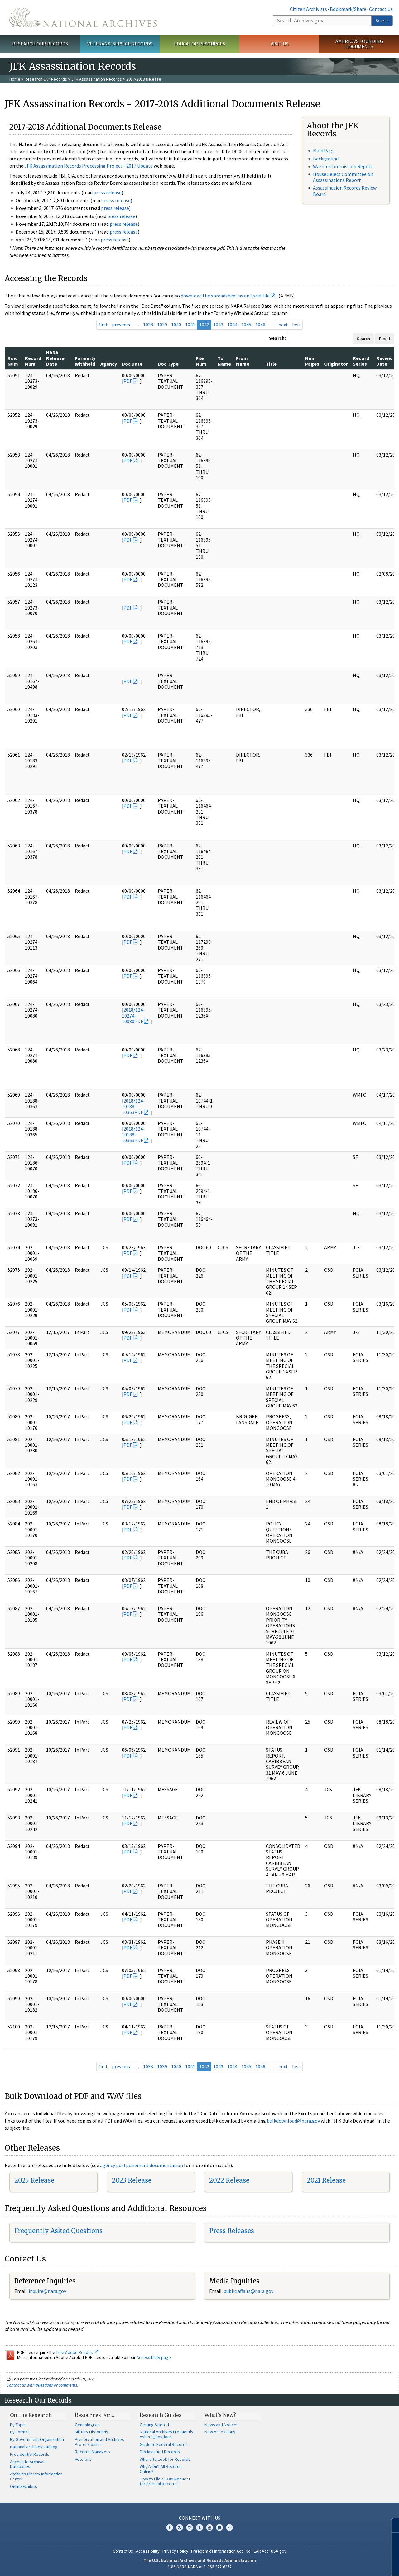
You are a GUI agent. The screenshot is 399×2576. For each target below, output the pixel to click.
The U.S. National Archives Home (83, 17)
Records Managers (92, 2452)
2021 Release (326, 2180)
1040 (176, 324)
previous (121, 324)
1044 (232, 324)
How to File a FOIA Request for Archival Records (165, 2481)
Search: (277, 338)
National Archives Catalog (34, 2447)
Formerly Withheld (85, 361)
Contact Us (381, 9)
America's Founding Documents (359, 44)
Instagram (189, 2527)
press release (108, 192)
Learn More (344, 2565)
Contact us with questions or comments (42, 2385)
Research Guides (161, 2415)
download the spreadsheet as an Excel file (225, 295)
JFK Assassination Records (96, 79)
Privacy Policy (175, 2551)
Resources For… (94, 2415)
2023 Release (131, 2180)
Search (382, 20)
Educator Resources (199, 43)
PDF (127, 381)
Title (271, 364)
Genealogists (87, 2424)
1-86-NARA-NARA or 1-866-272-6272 (200, 2566)
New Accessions (219, 2432)
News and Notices (221, 2424)
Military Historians (91, 2432)
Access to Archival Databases (27, 2464)
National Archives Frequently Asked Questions (166, 2434)
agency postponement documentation (141, 2165)
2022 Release (229, 2180)
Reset (384, 338)
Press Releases (231, 2231)
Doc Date (132, 364)
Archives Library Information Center (36, 2476)
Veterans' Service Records (119, 43)
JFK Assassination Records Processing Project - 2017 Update (88, 166)
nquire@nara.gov (48, 2291)
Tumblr (199, 2527)
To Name (224, 361)
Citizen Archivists (308, 9)
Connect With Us (199, 2518)
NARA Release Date (55, 358)
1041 (190, 324)
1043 (218, 324)
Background (326, 158)
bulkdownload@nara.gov (293, 2121)
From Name (242, 361)
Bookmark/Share (348, 9)
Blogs (219, 2527)
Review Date (384, 361)
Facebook (169, 2527)
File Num (201, 361)
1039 (162, 324)
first (103, 324)
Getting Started (154, 2424)
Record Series (361, 361)
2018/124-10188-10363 (133, 1106)
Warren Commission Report (343, 166)
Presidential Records (29, 2454)
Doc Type (168, 364)
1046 (260, 324)
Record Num (33, 361)
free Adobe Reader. (77, 2352)
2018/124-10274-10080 (133, 1015)
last (296, 324)
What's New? (220, 2415)
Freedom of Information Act (217, 2551)
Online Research (31, 2415)
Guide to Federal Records (164, 2444)
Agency (108, 364)
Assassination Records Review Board (345, 191)
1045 (246, 324)
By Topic (18, 2424)
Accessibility (148, 2551)
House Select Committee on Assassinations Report (343, 177)
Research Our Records (40, 43)
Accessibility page (154, 2357)
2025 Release (34, 2180)
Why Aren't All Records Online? (161, 2469)
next (283, 324)
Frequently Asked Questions (58, 2231)
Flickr (229, 2527)
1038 (148, 324)
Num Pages (312, 361)
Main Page (324, 150)
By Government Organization (37, 2439)
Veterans (83, 2459)
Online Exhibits (23, 2486)
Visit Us (279, 43)
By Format (19, 2432)
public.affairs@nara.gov (248, 2291)
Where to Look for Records (165, 2459)
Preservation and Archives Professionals (99, 2441)
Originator (336, 364)
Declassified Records (160, 2452)
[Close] (392, 2525)
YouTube (209, 2527)
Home (14, 79)
